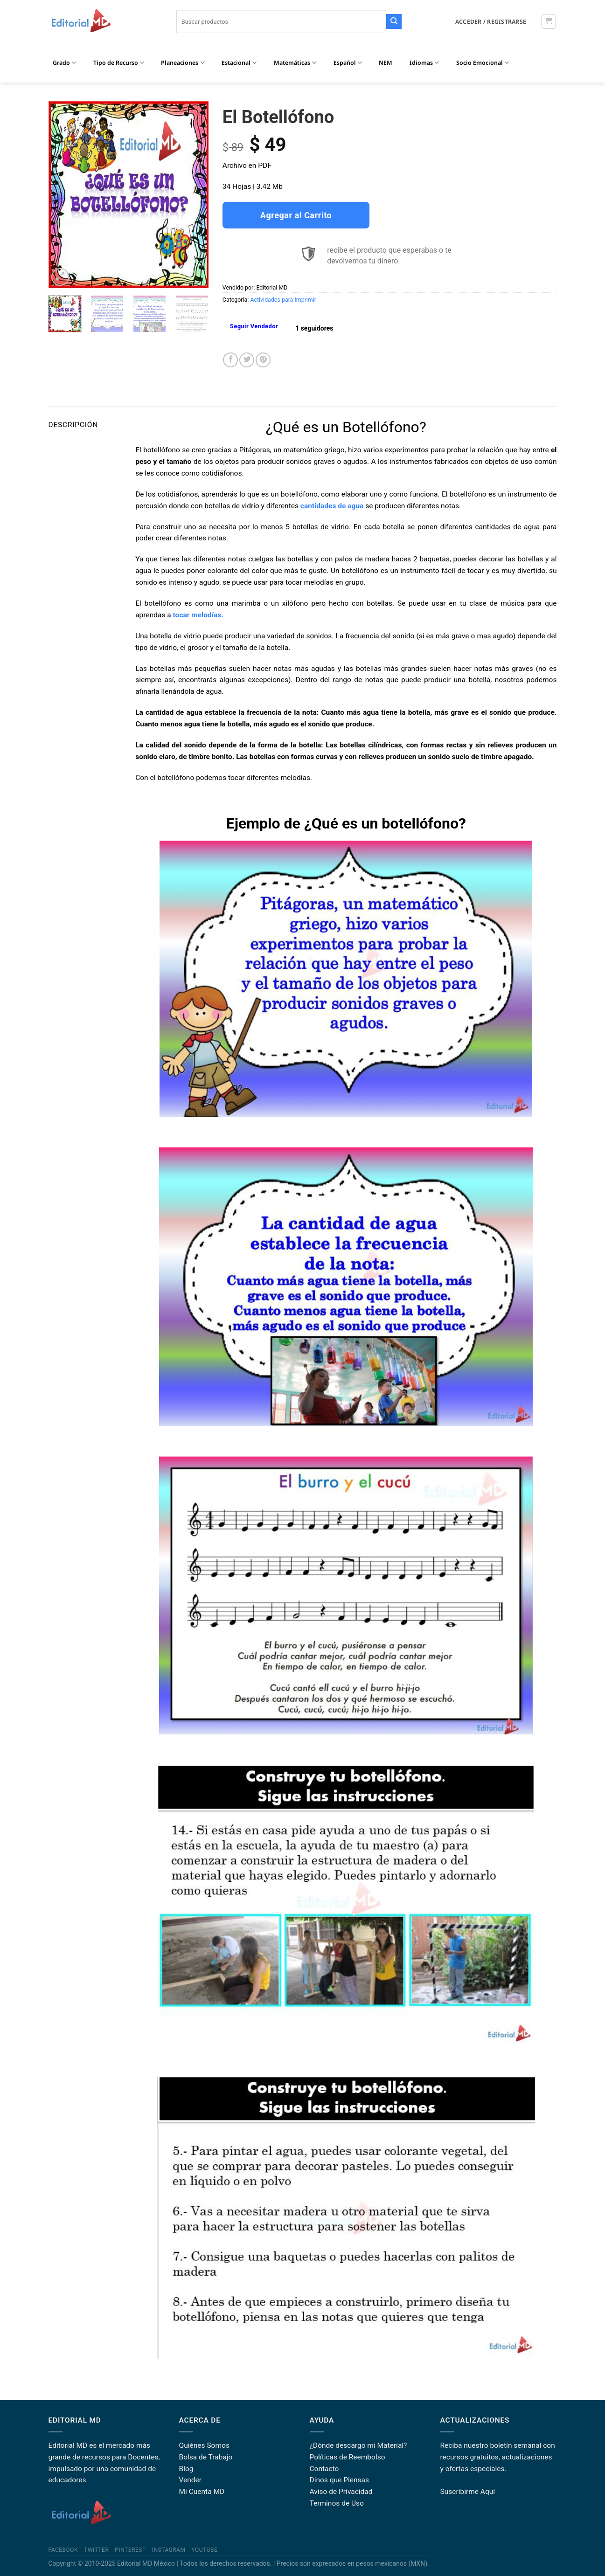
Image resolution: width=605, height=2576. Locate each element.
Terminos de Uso (337, 2503)
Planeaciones (182, 62)
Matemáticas (295, 62)
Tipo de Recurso (118, 62)
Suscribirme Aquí (467, 2491)
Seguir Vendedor (254, 326)
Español (348, 62)
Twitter (96, 2550)
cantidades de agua (332, 506)
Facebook (63, 2550)
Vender (190, 2480)
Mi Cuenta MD (202, 2491)
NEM (385, 63)
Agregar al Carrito (296, 215)
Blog (186, 2469)
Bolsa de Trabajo (206, 2457)
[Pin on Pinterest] (263, 359)
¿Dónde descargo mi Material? (358, 2445)
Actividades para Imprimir (283, 299)
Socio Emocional (482, 62)
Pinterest (130, 2550)
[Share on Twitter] (246, 359)
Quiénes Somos (204, 2445)
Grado (64, 62)
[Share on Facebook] (230, 359)
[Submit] (394, 21)
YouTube (205, 2550)
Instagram (169, 2550)
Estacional (239, 62)
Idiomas (424, 62)
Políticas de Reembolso (347, 2457)
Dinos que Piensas (339, 2480)
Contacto (324, 2469)
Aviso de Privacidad (341, 2491)
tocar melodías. (197, 615)
